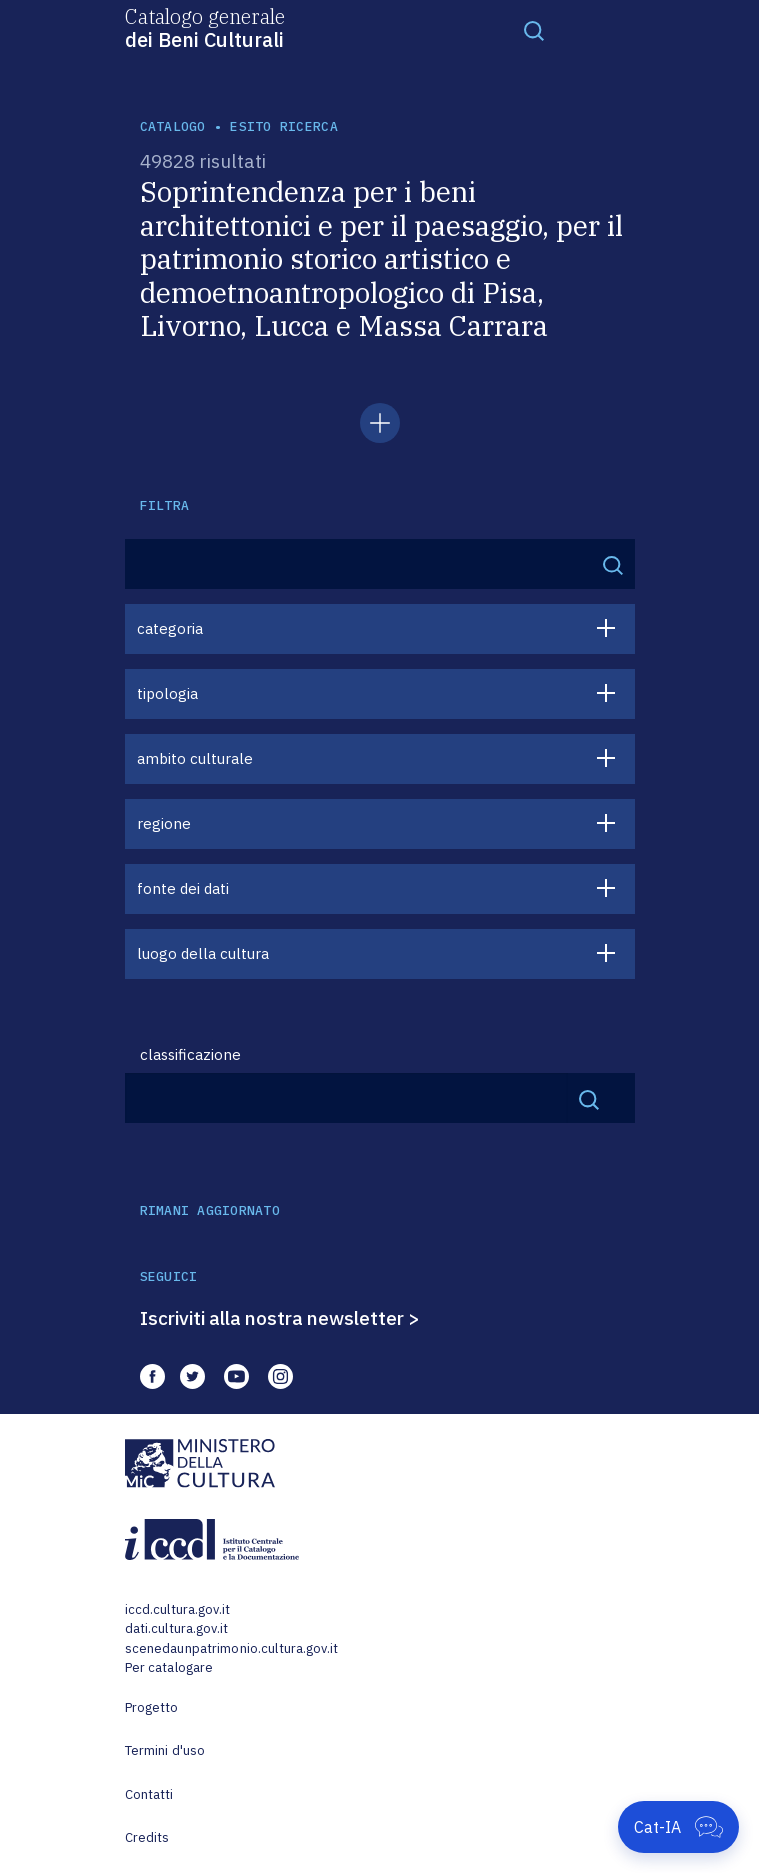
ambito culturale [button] (195, 758)
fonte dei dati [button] (183, 888)
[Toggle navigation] (534, 30)
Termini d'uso (165, 1750)
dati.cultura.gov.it (176, 1628)
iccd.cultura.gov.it (177, 1609)
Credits (147, 1837)
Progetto (152, 1707)
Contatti (149, 1794)
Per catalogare (169, 1667)
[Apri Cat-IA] (678, 1827)
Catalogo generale (205, 27)
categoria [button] (170, 628)
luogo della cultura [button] (203, 953)
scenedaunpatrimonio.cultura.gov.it (231, 1648)
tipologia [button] (167, 693)
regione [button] (164, 823)
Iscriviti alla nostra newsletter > (280, 1318)
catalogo (173, 126)
